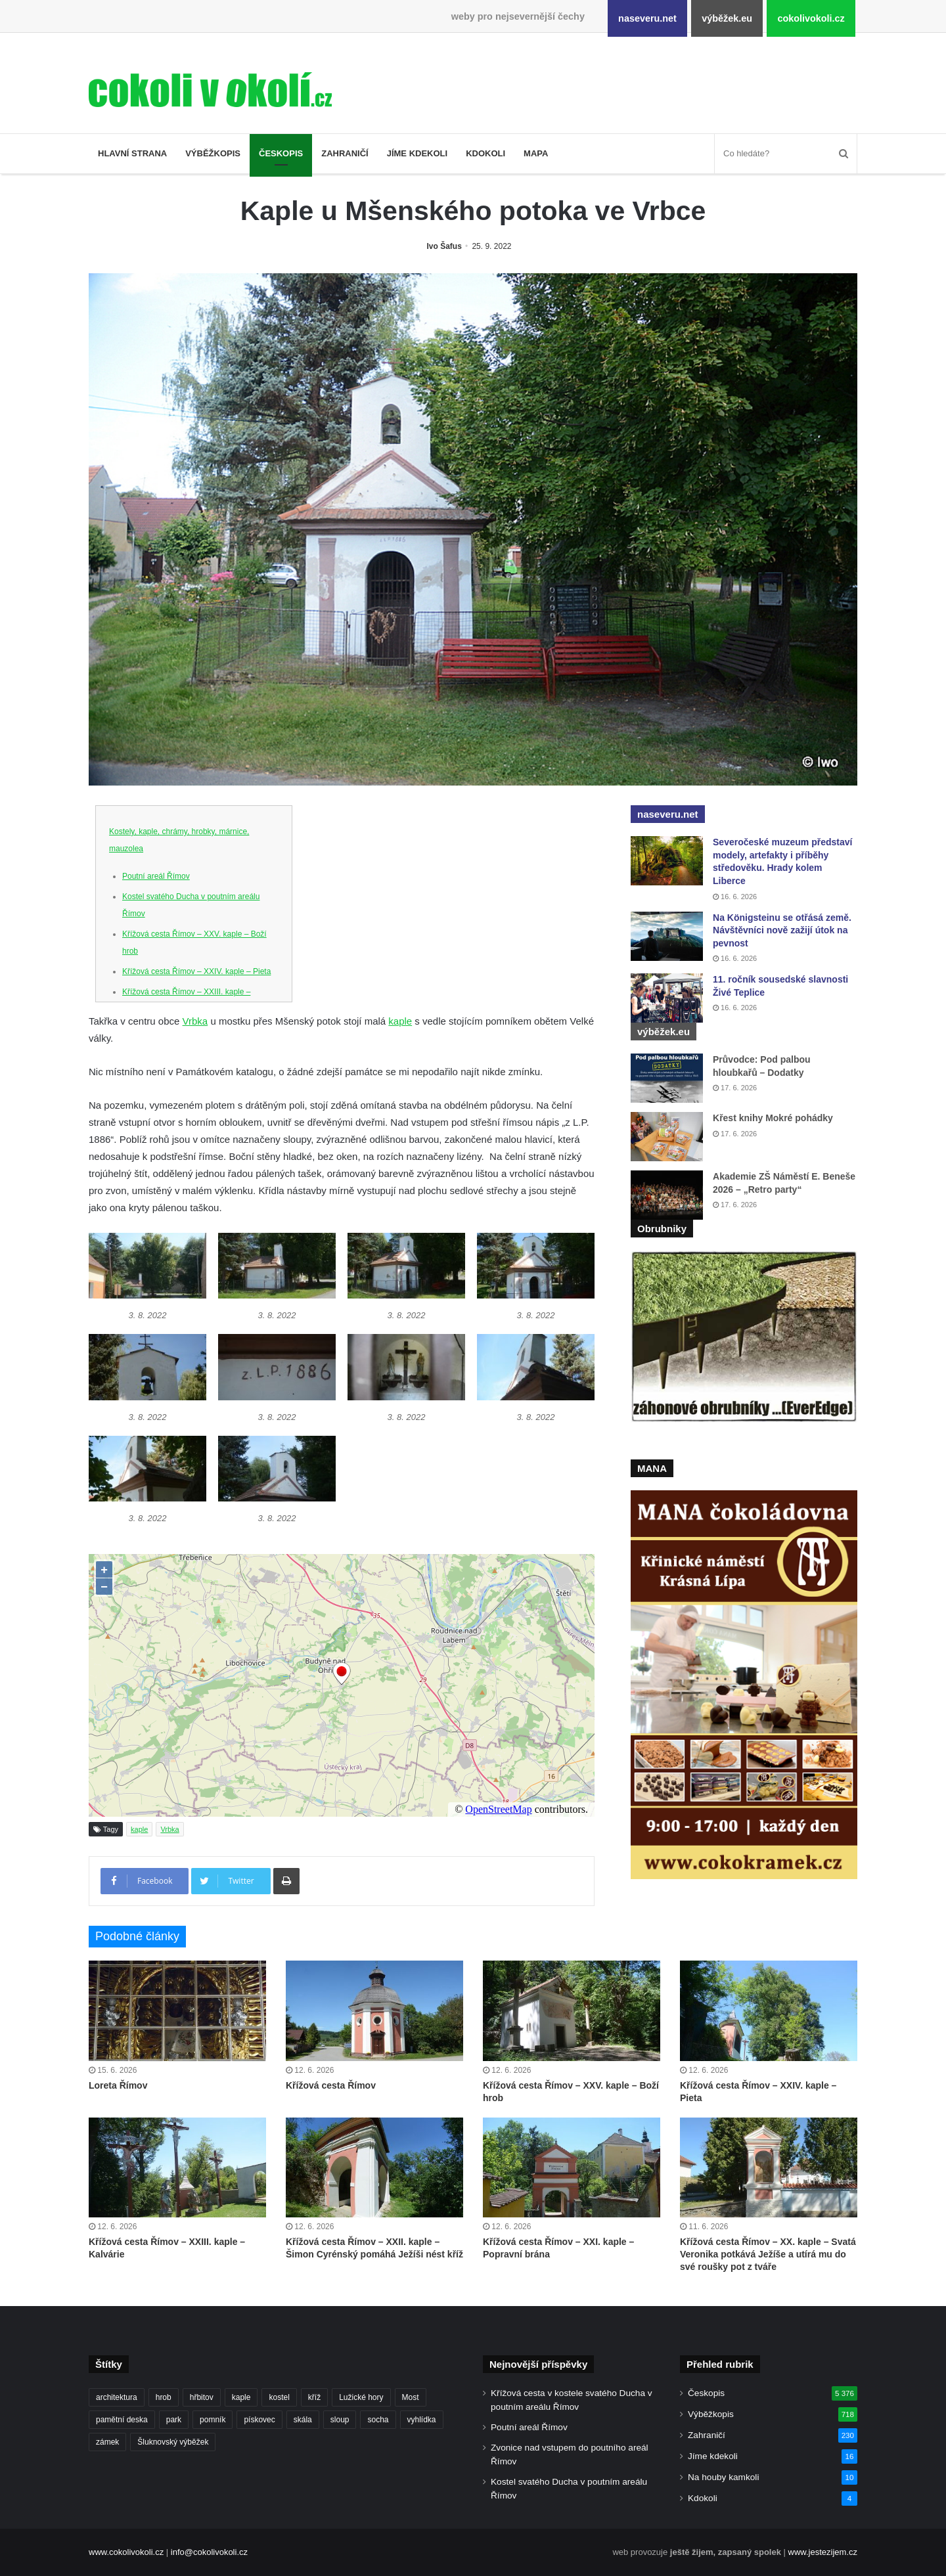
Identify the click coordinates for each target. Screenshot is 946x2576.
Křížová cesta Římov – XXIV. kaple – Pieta (196, 971)
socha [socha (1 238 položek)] (377, 2419)
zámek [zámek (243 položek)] (107, 2442)
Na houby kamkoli (723, 2477)
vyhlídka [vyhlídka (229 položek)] (421, 2419)
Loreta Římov (118, 2085)
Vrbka (195, 1021)
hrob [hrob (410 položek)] (163, 2397)
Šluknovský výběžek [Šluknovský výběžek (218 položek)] (172, 2442)
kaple (400, 1021)
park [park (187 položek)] (173, 2419)
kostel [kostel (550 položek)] (279, 2397)
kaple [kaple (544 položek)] (241, 2397)
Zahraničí (345, 153)
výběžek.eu (727, 18)
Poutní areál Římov (156, 876)
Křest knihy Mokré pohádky (773, 1118)
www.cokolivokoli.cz (126, 2552)
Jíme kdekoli (417, 153)
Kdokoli (485, 153)
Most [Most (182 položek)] (410, 2397)
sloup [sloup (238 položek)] (339, 2419)
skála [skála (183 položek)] (303, 2419)
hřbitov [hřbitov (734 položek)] (202, 2397)
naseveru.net (647, 18)
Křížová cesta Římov (331, 2085)
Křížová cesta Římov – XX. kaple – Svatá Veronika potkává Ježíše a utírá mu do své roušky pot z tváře (768, 2254)
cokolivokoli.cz (810, 18)
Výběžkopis (212, 153)
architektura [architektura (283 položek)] (116, 2397)
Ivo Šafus (444, 246)
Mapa (536, 153)
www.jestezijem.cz (822, 2552)
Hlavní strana (132, 153)
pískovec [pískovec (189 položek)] (259, 2419)
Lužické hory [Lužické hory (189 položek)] (361, 2397)
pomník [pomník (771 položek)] (212, 2419)
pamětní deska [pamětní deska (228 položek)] (122, 2419)
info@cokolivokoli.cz (209, 2552)
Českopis (281, 153)
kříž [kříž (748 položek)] (314, 2397)
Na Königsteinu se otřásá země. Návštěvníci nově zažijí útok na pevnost (782, 930)
